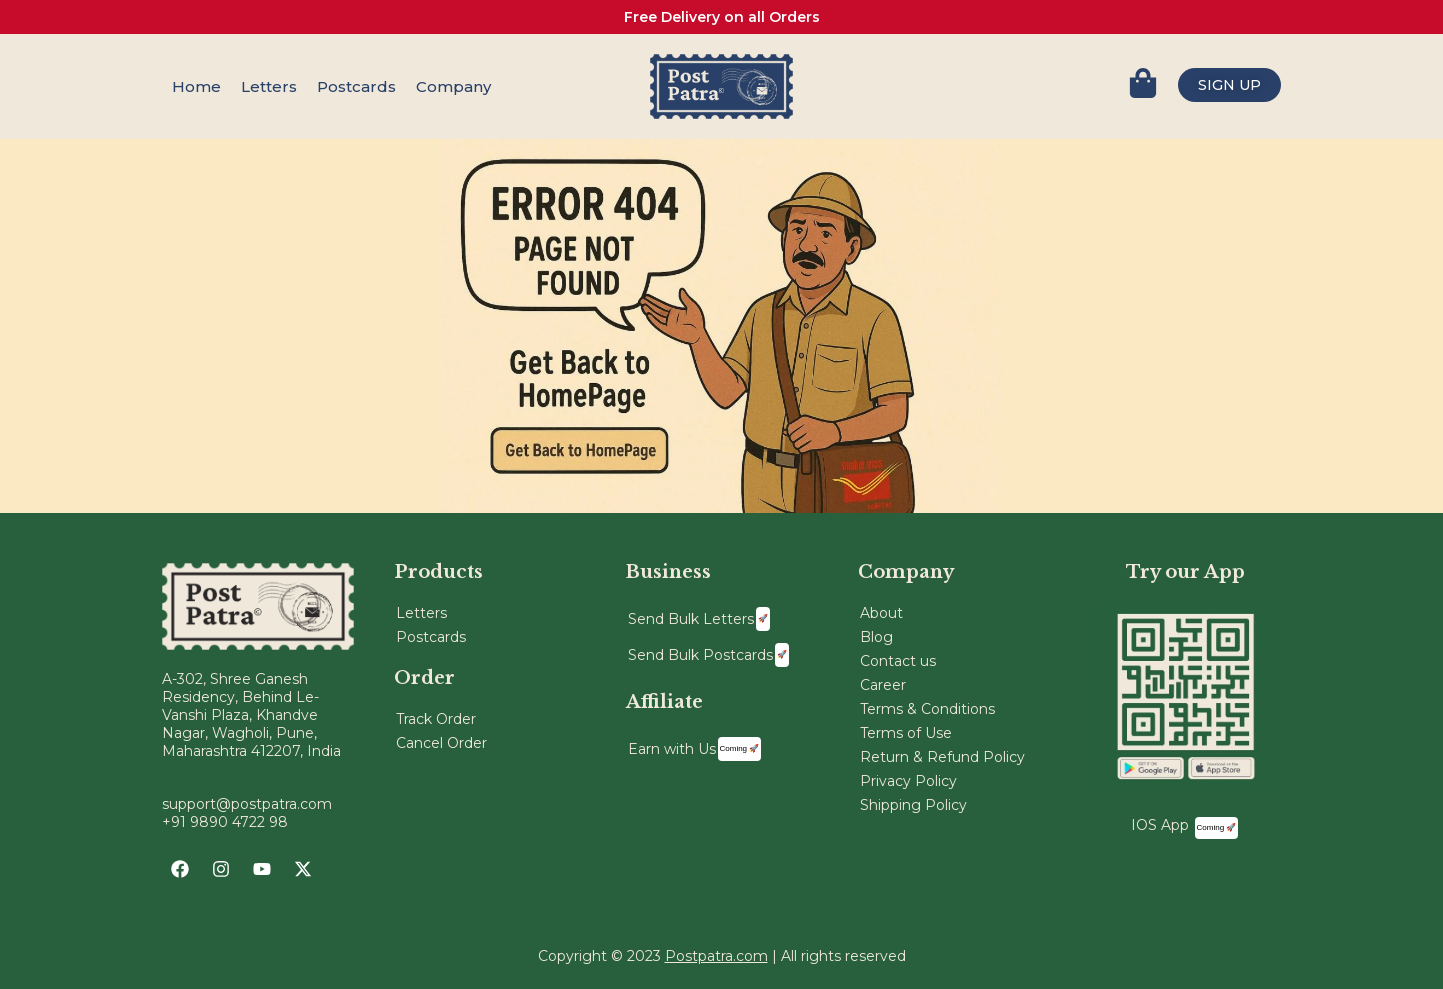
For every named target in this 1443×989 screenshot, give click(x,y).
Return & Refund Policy (942, 757)
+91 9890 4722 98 (225, 822)
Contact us (898, 661)
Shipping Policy (913, 805)
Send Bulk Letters (699, 619)
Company (453, 86)
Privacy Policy (908, 781)
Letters (269, 86)
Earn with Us (695, 749)
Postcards (356, 86)
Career (883, 685)
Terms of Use (906, 733)
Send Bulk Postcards (708, 655)
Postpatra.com (716, 956)
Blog (876, 637)
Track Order (436, 719)
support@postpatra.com (247, 804)
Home (196, 86)
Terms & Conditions (927, 709)
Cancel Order (441, 743)
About (881, 613)
